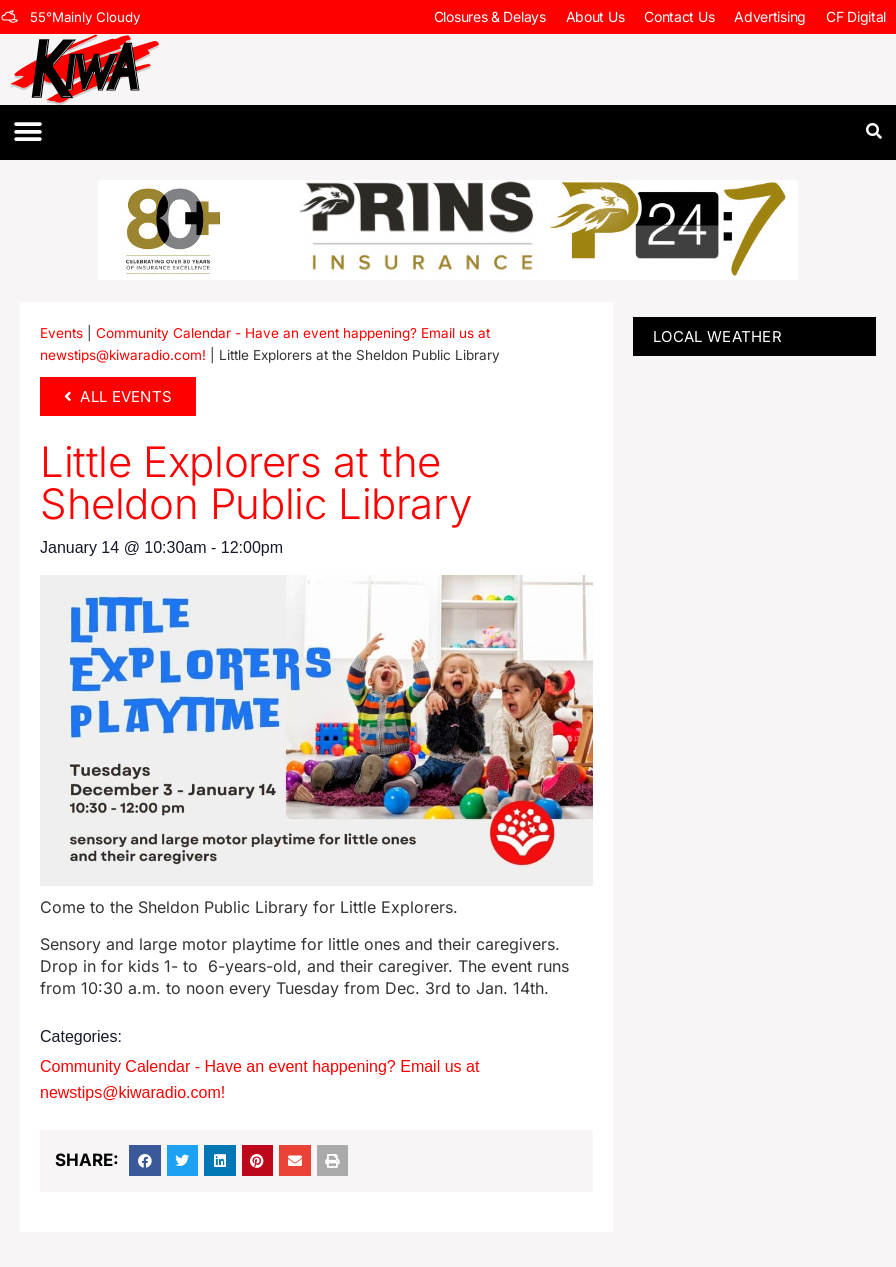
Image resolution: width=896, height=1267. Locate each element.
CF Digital (856, 16)
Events (61, 333)
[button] (27, 132)
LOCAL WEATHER (717, 336)
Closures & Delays (490, 16)
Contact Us (679, 16)
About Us (595, 16)
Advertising (770, 16)
